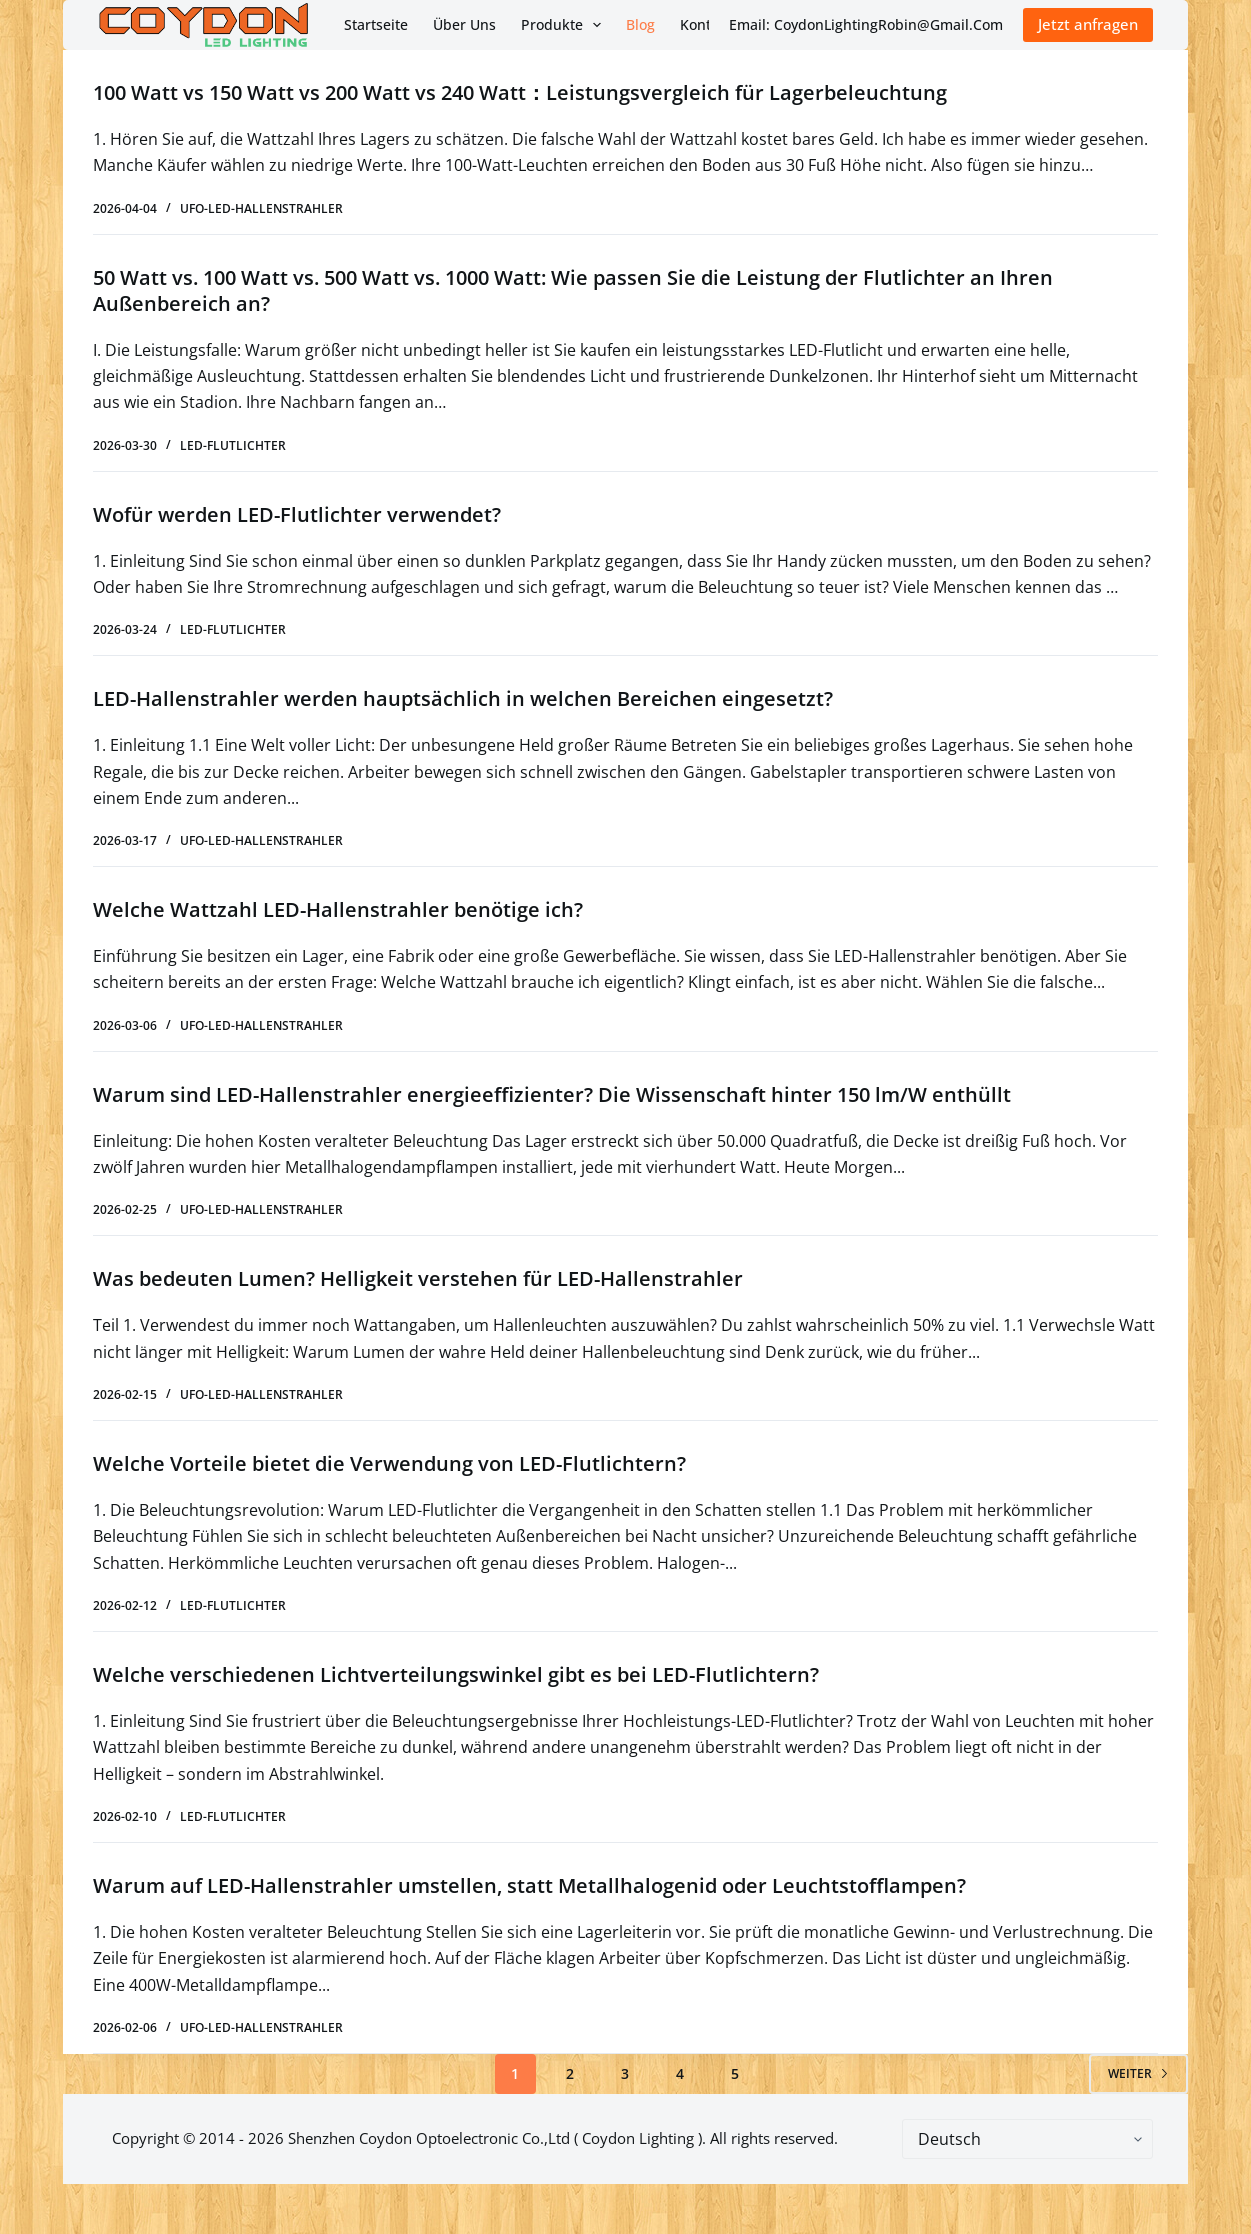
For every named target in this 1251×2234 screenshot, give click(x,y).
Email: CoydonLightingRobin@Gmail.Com (866, 24)
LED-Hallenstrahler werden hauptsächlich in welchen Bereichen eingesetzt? (463, 698)
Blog (640, 24)
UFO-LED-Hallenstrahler (261, 208)
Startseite (376, 24)
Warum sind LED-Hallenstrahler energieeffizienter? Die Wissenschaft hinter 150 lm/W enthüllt (552, 1094)
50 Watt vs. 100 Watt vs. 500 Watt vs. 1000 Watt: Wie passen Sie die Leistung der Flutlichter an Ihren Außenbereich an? (573, 290)
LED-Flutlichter (233, 445)
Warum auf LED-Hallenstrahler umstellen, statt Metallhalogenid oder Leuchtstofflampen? (529, 1885)
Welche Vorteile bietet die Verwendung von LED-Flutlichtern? (389, 1463)
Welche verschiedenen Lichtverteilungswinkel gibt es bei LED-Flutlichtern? (456, 1674)
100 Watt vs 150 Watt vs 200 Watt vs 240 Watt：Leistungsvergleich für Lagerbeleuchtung (520, 92)
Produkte (565, 25)
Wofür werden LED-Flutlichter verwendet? (297, 514)
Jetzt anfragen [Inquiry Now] (1088, 24)
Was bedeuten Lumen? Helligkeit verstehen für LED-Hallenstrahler (418, 1278)
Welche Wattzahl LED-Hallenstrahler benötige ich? (338, 909)
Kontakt (706, 24)
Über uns (464, 24)
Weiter (1138, 2073)
